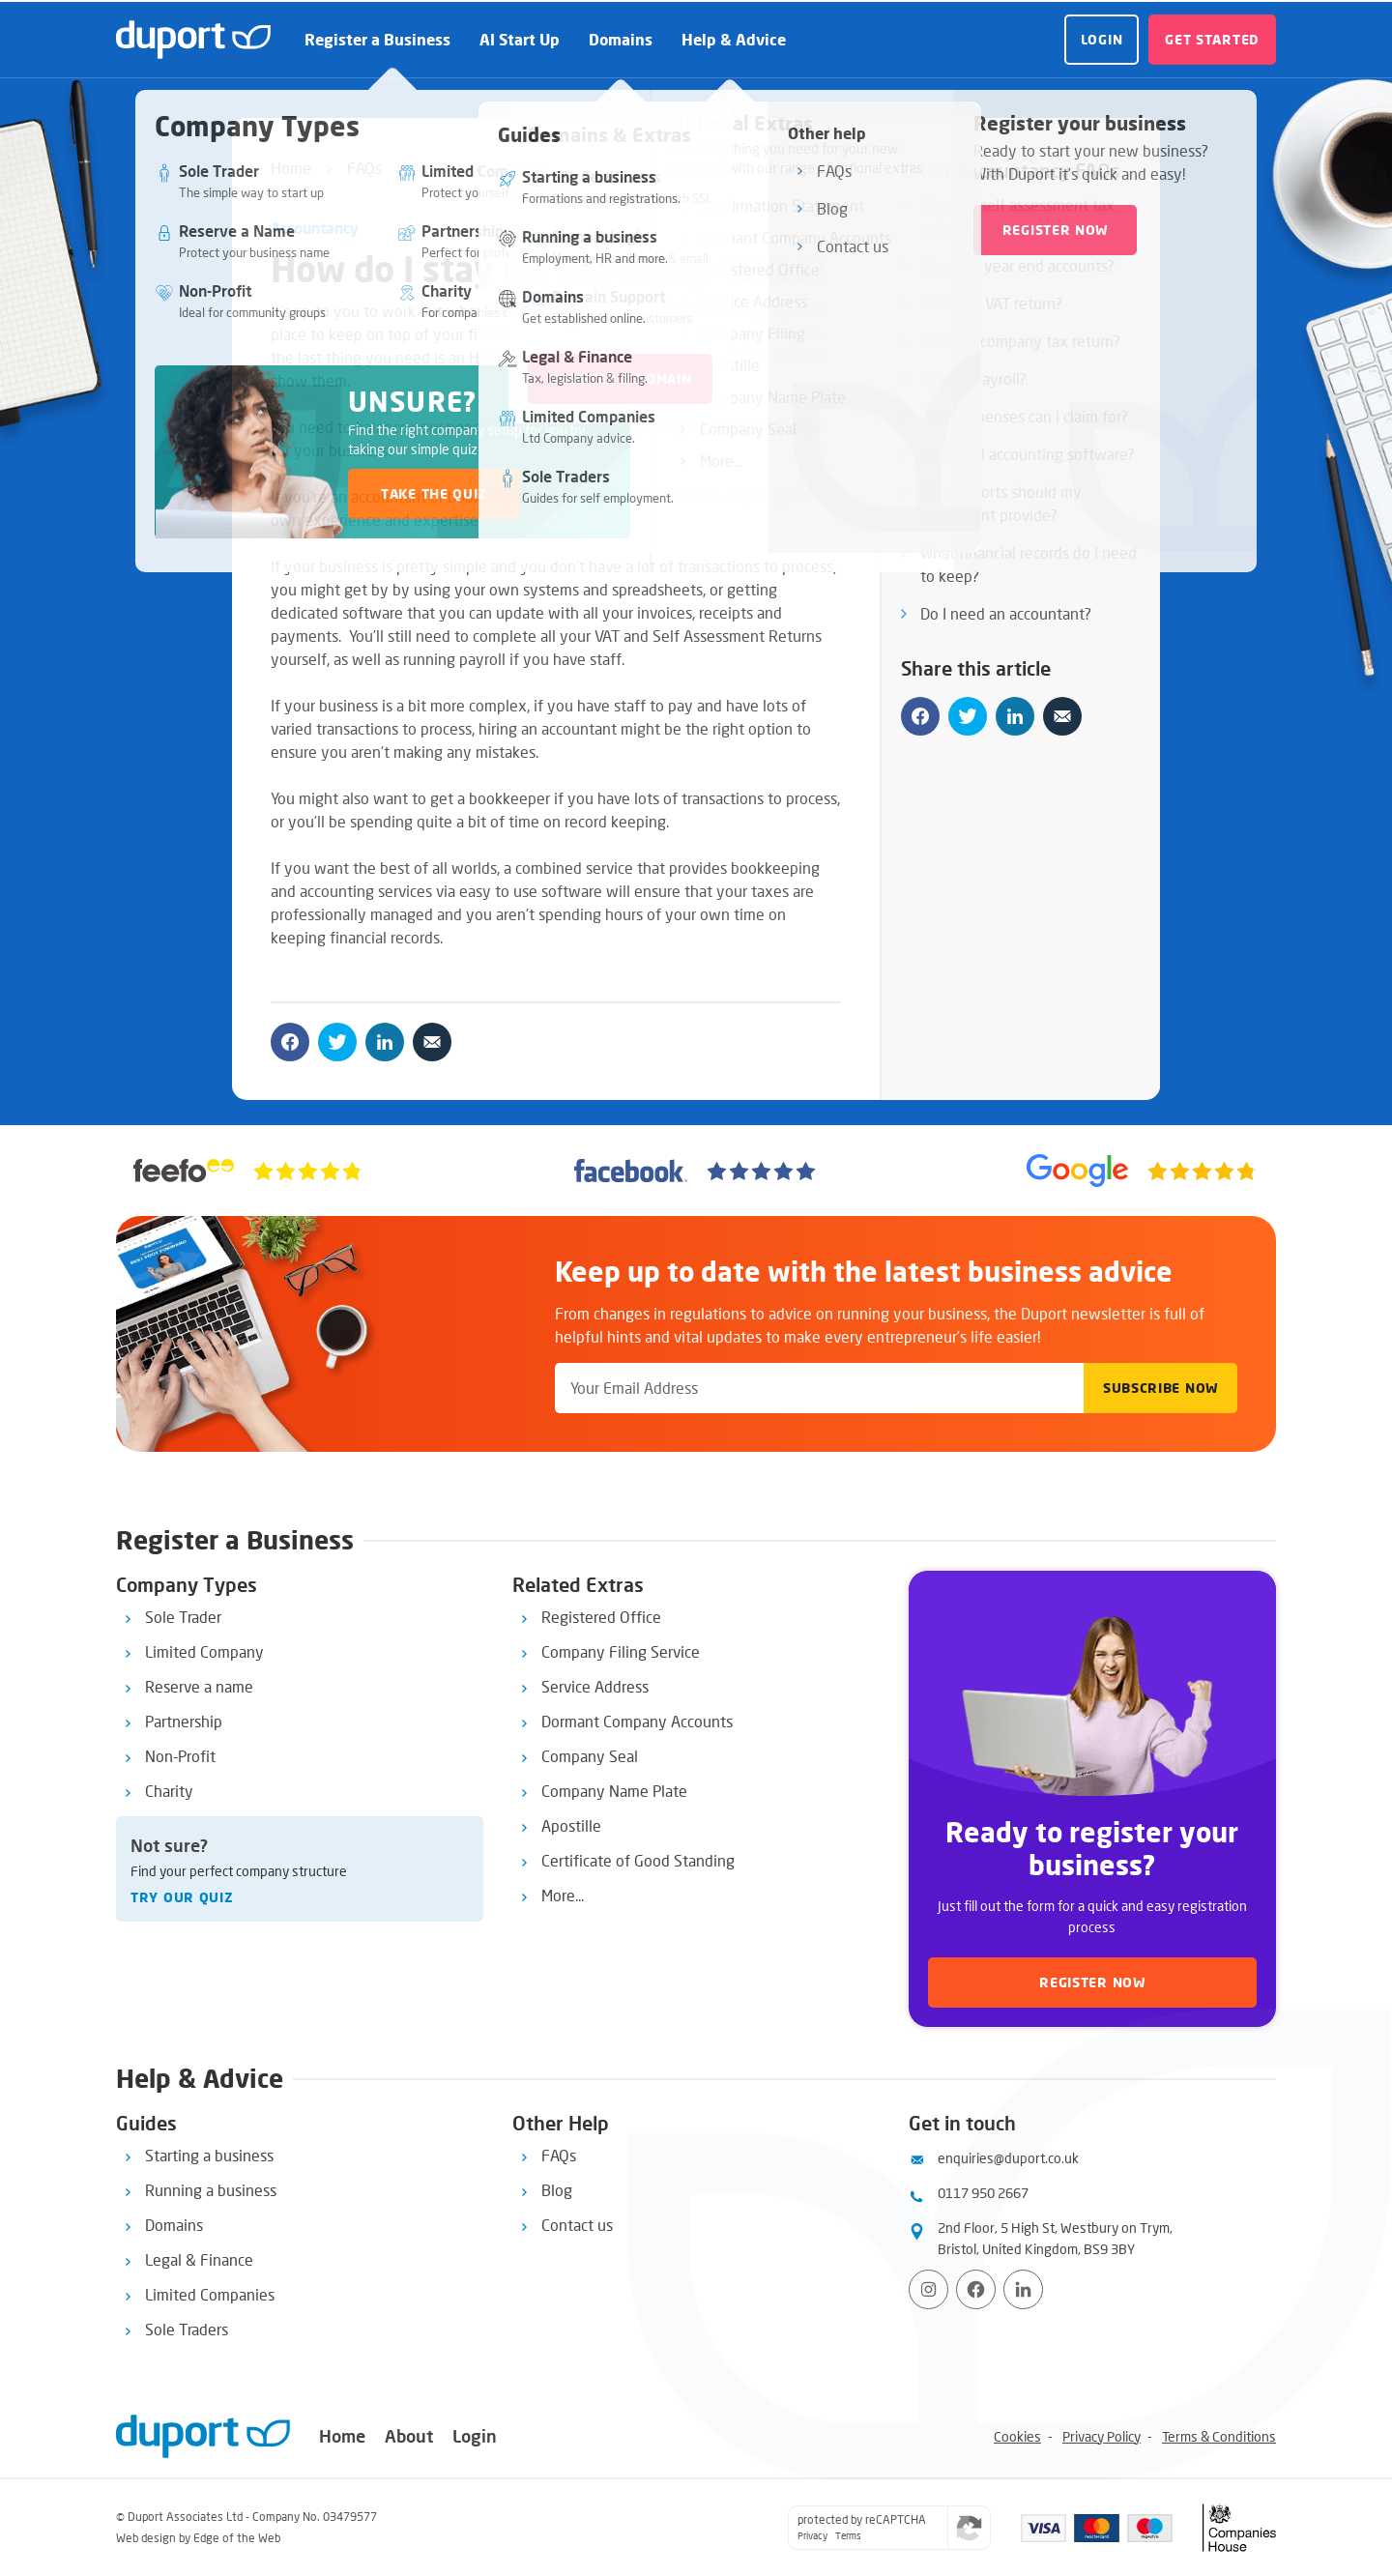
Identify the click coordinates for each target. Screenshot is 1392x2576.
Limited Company (204, 1651)
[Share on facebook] (290, 1042)
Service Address (595, 1686)
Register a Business (377, 39)
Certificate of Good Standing (638, 1860)
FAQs (364, 168)
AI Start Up (519, 39)
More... (562, 1895)
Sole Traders (186, 2329)
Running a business (210, 2190)
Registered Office (601, 1616)
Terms (848, 2535)
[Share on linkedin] (384, 1042)
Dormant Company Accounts (637, 1721)
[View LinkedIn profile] (1023, 2289)
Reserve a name (199, 1686)
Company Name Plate (614, 1790)
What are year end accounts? (1017, 265)
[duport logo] (193, 39)
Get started (1212, 39)
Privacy (812, 2535)
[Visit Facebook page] (976, 2289)
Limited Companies (210, 2294)
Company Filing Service (620, 1651)
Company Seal (589, 1756)
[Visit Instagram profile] (928, 2289)
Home (291, 168)
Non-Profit (180, 1756)
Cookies (1017, 2436)
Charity (169, 1790)
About (409, 2435)
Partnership (183, 1721)
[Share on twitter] (337, 1042)
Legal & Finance (199, 2259)
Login (1102, 39)
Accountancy (315, 227)
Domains (620, 39)
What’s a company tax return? (1020, 341)
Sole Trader (183, 1616)
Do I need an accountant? (1005, 613)
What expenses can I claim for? (1024, 416)
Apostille (571, 1825)
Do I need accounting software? (1027, 454)
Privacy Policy (1101, 2436)
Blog (556, 2190)
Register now (1092, 1982)
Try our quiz (181, 1897)
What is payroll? (973, 378)
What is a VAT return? (991, 303)
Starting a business (209, 2155)
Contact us (577, 2224)
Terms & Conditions (1219, 2436)
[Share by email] (432, 1042)
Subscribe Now (1160, 1387)
